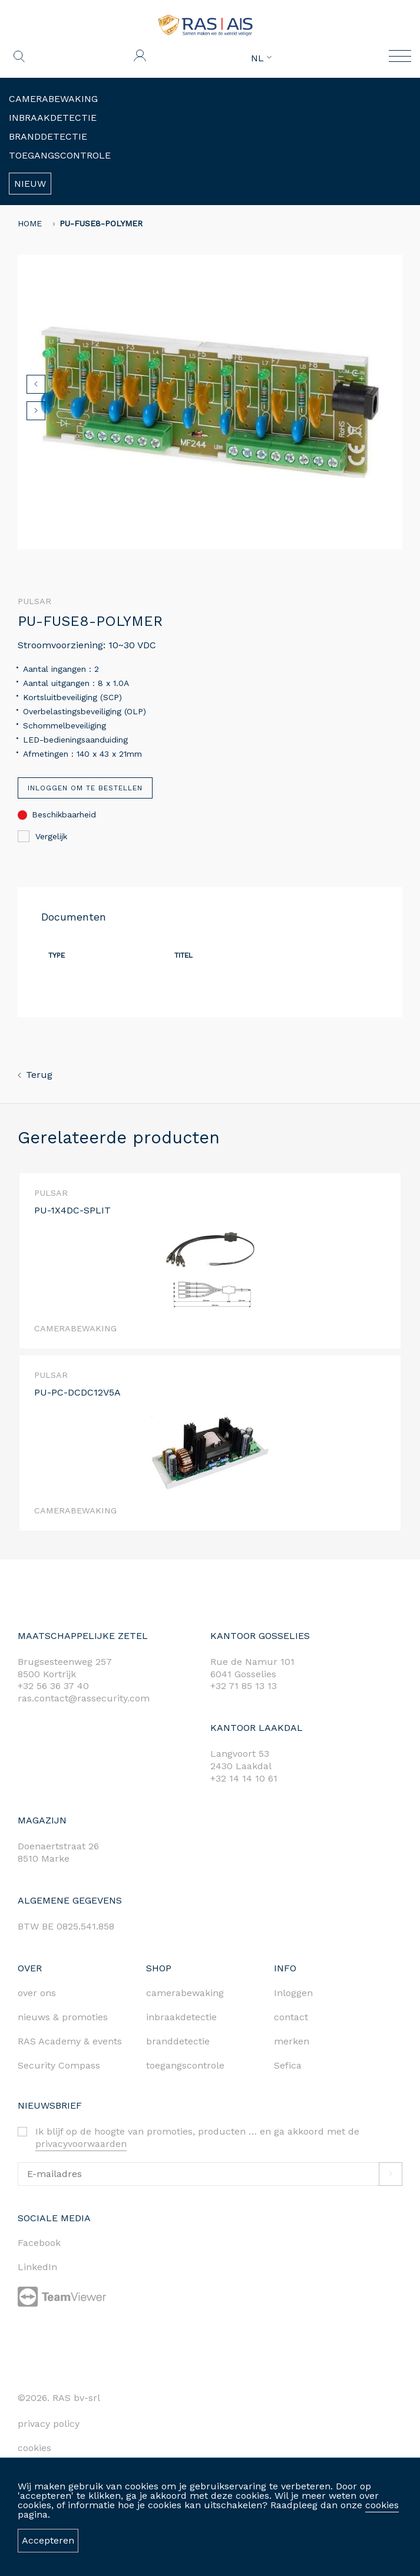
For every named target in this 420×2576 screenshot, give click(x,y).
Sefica (288, 2065)
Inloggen (293, 1992)
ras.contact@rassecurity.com (84, 1698)
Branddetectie (48, 136)
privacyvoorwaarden (81, 2143)
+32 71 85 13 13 (243, 1685)
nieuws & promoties (63, 2017)
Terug (35, 1074)
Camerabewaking (53, 98)
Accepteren (48, 2540)
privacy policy (49, 2423)
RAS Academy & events (70, 2041)
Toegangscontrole (60, 155)
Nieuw (30, 183)
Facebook (39, 2242)
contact (291, 2017)
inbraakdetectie (181, 2017)
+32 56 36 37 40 (53, 1685)
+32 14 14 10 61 (243, 1778)
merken (291, 2041)
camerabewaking (185, 1992)
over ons (37, 1992)
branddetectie (178, 2041)
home (30, 223)
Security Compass (59, 2065)
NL (261, 58)
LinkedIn (37, 2266)
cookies (382, 2505)
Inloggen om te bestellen (85, 788)
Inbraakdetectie (53, 117)
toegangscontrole (185, 2065)
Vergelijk (42, 836)
